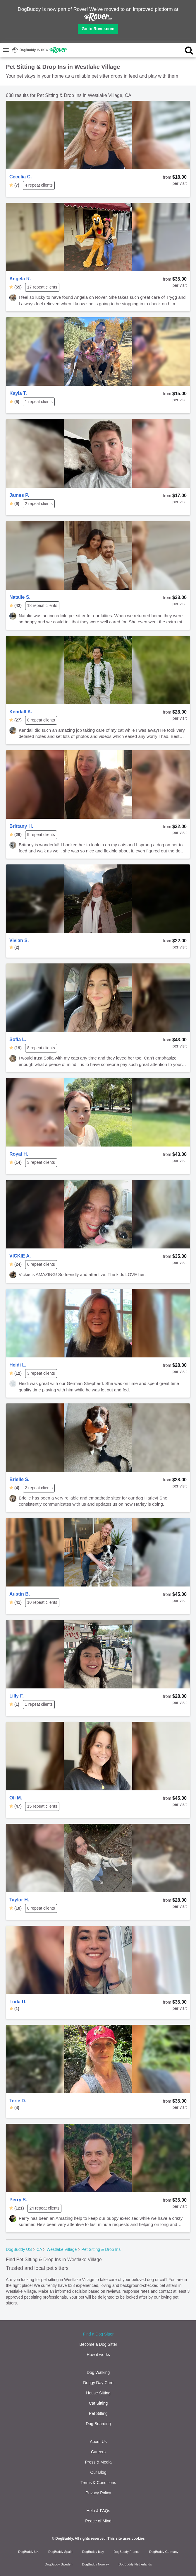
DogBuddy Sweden (58, 2564)
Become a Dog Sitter (98, 2344)
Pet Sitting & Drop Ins (101, 2249)
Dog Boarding (98, 2423)
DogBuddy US (19, 2249)
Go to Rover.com (98, 28)
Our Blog (98, 2472)
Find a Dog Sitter (98, 2334)
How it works (98, 2354)
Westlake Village (62, 2249)
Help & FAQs (98, 2510)
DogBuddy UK (28, 2551)
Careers (98, 2451)
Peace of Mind (98, 2521)
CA (39, 2249)
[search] (179, 50)
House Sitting (98, 2393)
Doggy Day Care (98, 2382)
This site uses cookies (126, 2538)
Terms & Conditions (98, 2482)
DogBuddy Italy (93, 2551)
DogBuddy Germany (163, 2551)
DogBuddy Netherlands (135, 2564)
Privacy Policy (98, 2492)
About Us (98, 2441)
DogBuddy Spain (60, 2551)
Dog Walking (98, 2372)
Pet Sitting (98, 2413)
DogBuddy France (127, 2551)
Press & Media (98, 2462)
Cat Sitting (98, 2403)
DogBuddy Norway (95, 2564)
